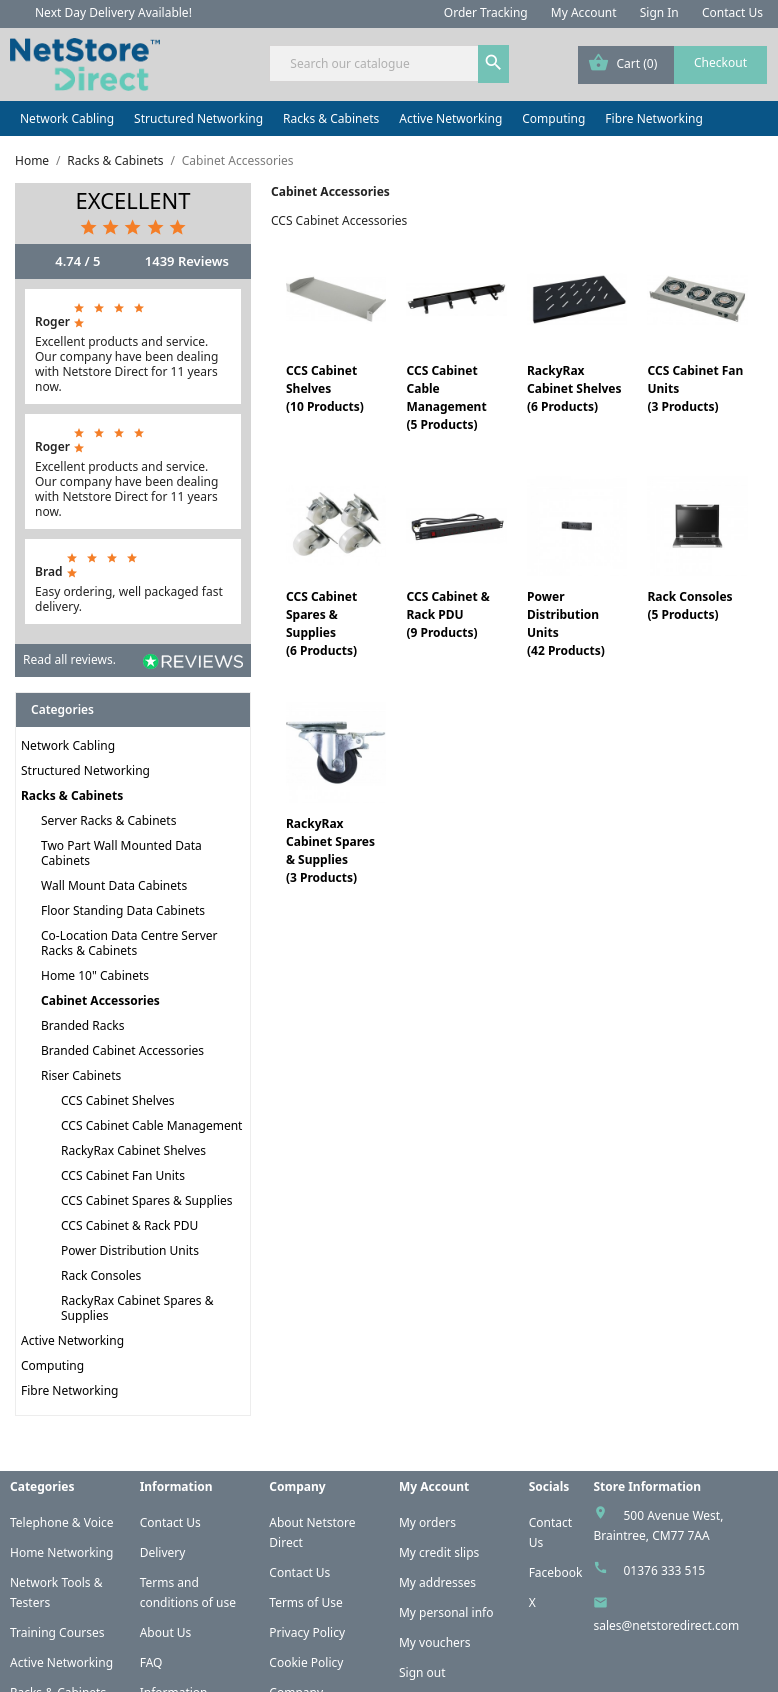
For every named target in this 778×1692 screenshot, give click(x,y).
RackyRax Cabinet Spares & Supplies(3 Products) (330, 850)
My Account (584, 12)
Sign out (422, 1672)
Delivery (163, 1552)
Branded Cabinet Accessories (122, 1050)
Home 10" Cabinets (95, 975)
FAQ (151, 1662)
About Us (166, 1632)
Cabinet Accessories (100, 1000)
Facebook (556, 1572)
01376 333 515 (664, 1570)
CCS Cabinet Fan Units (123, 1175)
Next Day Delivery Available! (113, 12)
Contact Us (732, 12)
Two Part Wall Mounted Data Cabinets (121, 853)
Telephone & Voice (62, 1522)
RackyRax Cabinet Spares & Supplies (137, 1308)
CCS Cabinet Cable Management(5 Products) (446, 397)
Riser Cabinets (81, 1075)
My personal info (446, 1612)
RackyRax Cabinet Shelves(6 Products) (574, 388)
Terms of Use (305, 1602)
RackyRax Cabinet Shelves (133, 1150)
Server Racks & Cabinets (108, 820)
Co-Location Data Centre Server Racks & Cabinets (129, 943)
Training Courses (57, 1632)
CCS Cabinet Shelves (118, 1100)
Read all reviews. (69, 659)
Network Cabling (67, 118)
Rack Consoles (101, 1275)
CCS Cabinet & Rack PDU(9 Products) (447, 614)
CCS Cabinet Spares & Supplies (147, 1200)
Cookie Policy (306, 1662)
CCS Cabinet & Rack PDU (129, 1225)
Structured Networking (198, 118)
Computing (553, 118)
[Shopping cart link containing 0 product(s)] (672, 65)
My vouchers (435, 1642)
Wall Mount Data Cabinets (114, 885)
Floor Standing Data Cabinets (123, 910)
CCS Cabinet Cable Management (151, 1125)
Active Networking (450, 118)
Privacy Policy (307, 1632)
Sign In (659, 12)
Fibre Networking (653, 118)
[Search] (388, 63)
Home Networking (61, 1552)
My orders (427, 1522)
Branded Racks (82, 1025)
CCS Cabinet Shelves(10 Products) (325, 388)
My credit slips (439, 1552)
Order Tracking (486, 12)
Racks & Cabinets (331, 118)
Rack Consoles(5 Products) (689, 605)
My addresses (437, 1582)
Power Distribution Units (130, 1250)
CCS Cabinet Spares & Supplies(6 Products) (321, 623)
